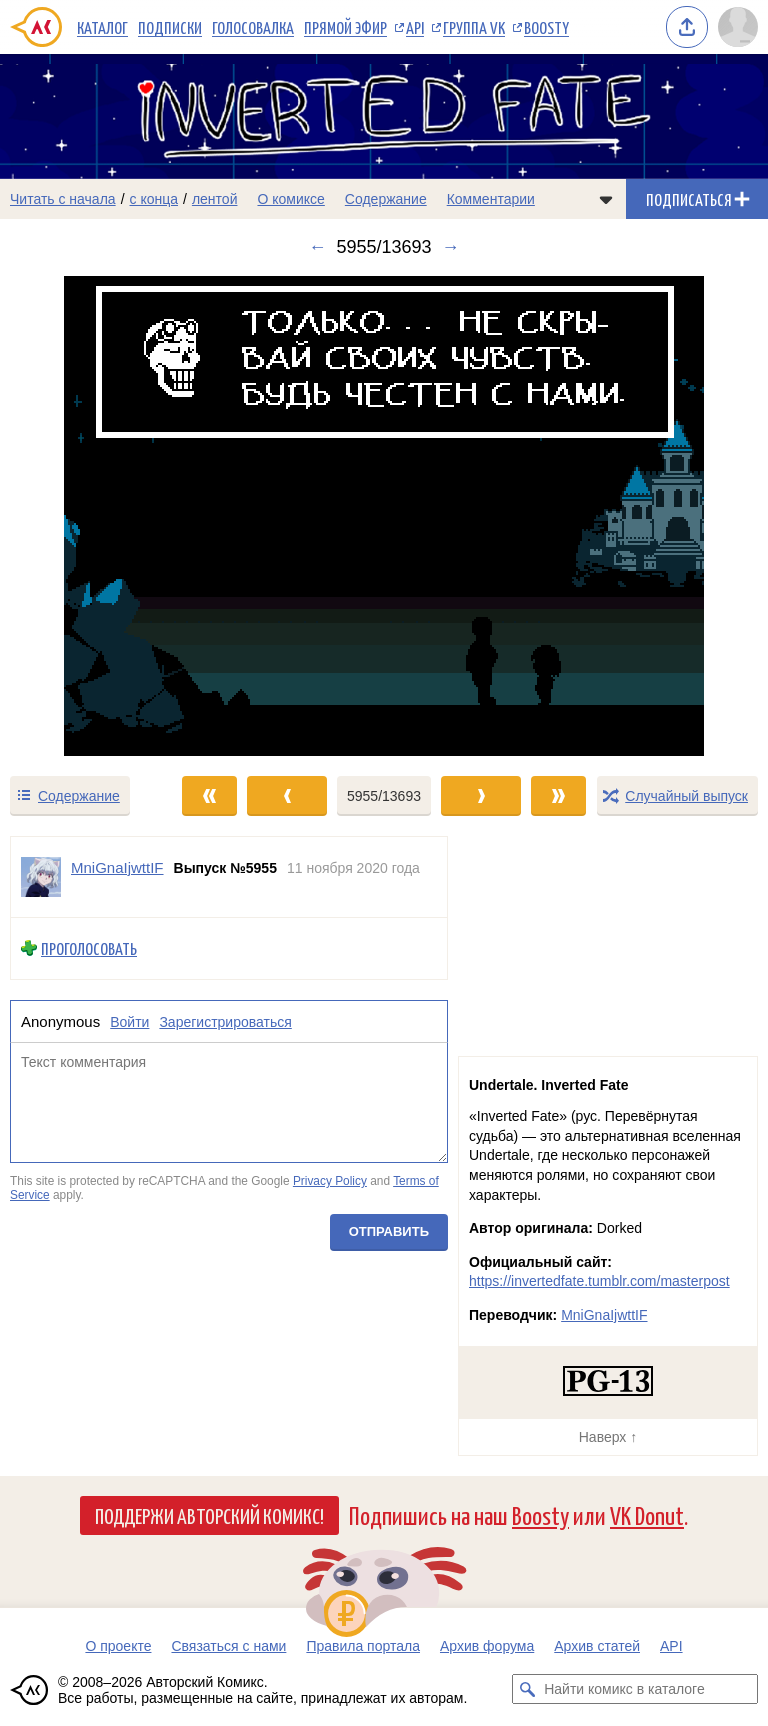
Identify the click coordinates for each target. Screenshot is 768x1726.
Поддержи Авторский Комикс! (209, 1515)
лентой (215, 199)
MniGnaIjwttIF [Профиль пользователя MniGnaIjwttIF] (117, 867)
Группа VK (474, 27)
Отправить (389, 1232)
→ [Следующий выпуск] (451, 247)
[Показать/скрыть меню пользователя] (738, 27)
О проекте (118, 1646)
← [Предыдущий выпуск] (317, 247)
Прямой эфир (345, 27)
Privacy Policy (330, 1181)
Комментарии (491, 199)
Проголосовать (89, 948)
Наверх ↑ (608, 1437)
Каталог (102, 27)
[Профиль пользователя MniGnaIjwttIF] (41, 877)
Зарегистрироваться (225, 1022)
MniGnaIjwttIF (604, 1315)
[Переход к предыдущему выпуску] (96, 516)
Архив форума (487, 1646)
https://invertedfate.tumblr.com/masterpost (599, 1281)
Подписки (170, 27)
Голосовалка (253, 27)
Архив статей (597, 1646)
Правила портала (363, 1646)
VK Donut (647, 1514)
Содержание (386, 199)
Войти (129, 1022)
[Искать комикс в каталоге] (527, 1689)
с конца (154, 199)
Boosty (546, 27)
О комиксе (290, 199)
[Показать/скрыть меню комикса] (606, 199)
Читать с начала (63, 199)
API (415, 27)
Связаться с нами (228, 1646)
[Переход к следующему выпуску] (384, 516)
